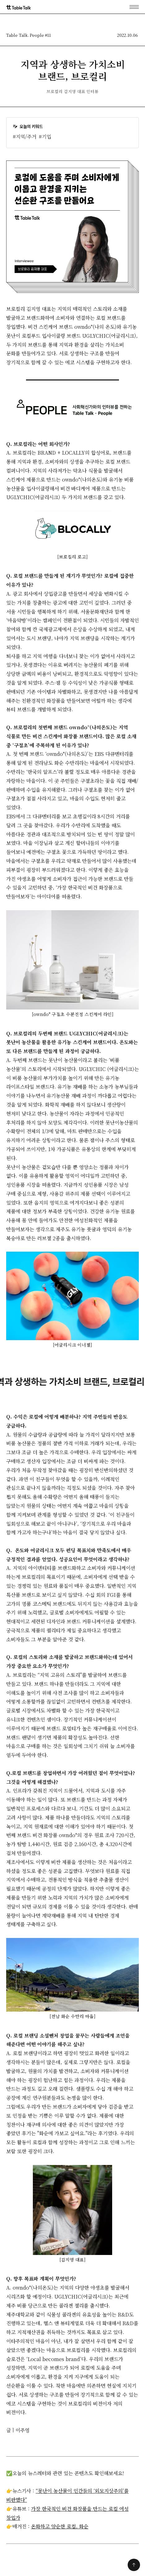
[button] (134, 7)
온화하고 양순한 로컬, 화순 (59, 2526)
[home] (18, 7)
